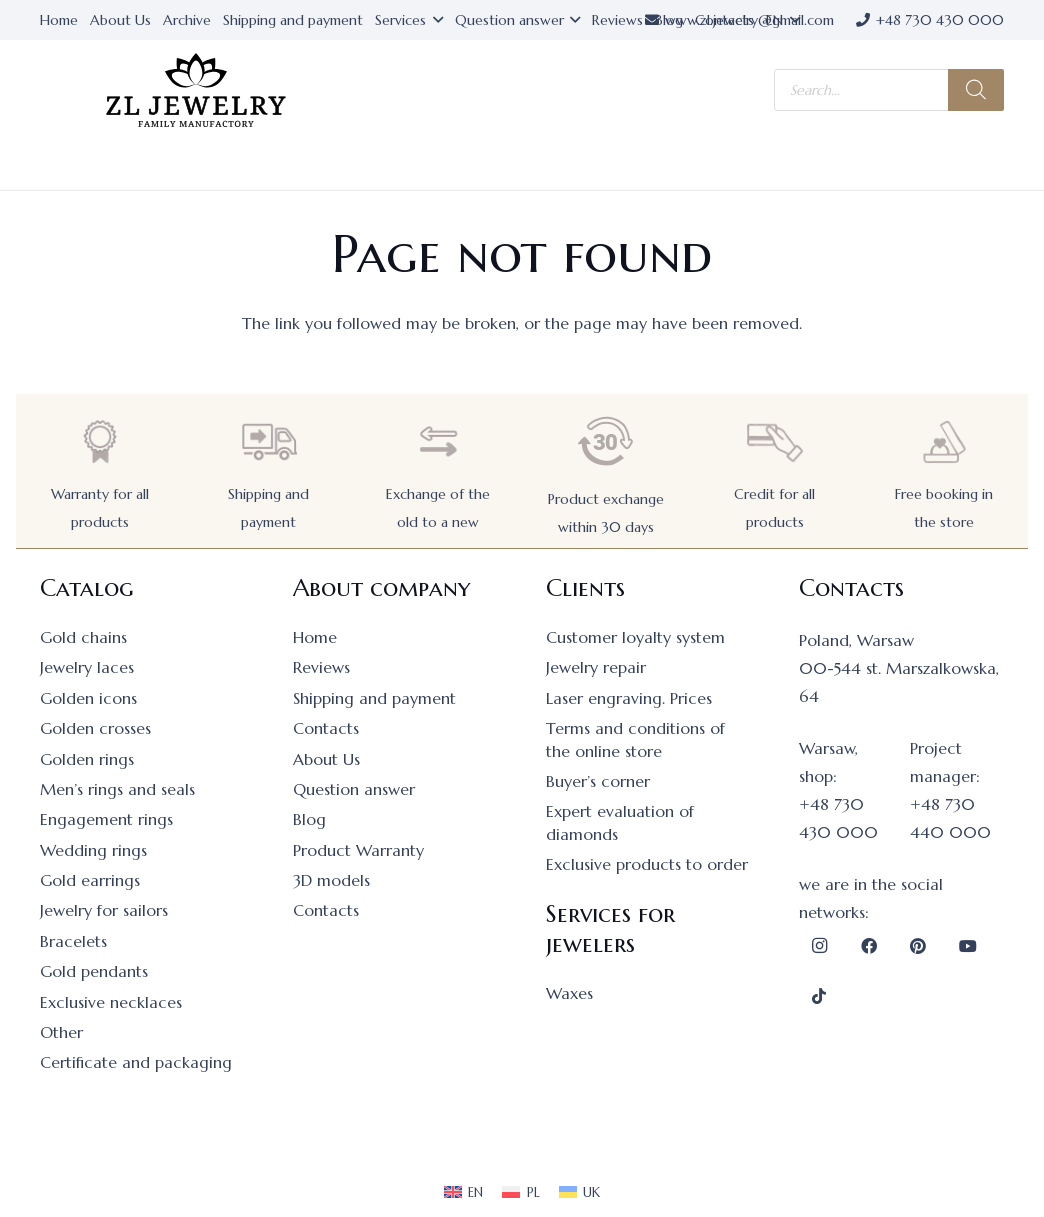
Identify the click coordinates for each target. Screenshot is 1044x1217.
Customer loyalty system (635, 637)
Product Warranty (358, 850)
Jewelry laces (87, 667)
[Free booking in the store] (944, 441)
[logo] (196, 90)
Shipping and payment (374, 698)
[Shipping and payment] (269, 441)
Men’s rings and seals (117, 789)
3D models (331, 880)
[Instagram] (819, 946)
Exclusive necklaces (111, 1002)
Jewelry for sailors (104, 910)
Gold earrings (90, 880)
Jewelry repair (596, 667)
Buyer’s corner (598, 781)
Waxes (569, 993)
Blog (309, 819)
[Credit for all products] (775, 441)
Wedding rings (93, 850)
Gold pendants (94, 971)
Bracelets (73, 941)
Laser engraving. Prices (629, 698)
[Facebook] (869, 946)
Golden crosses (95, 728)
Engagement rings (106, 819)
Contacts (326, 728)
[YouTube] (968, 946)
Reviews (321, 667)
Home (315, 637)
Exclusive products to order (647, 864)
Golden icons (88, 698)
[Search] (976, 90)
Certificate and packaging (136, 1062)
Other (61, 1032)
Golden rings (87, 759)
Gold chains (83, 637)
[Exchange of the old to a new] (438, 441)
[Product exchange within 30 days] (606, 441)
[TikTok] (819, 996)
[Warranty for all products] (100, 441)
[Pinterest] (918, 946)
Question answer (354, 789)
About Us (326, 759)
